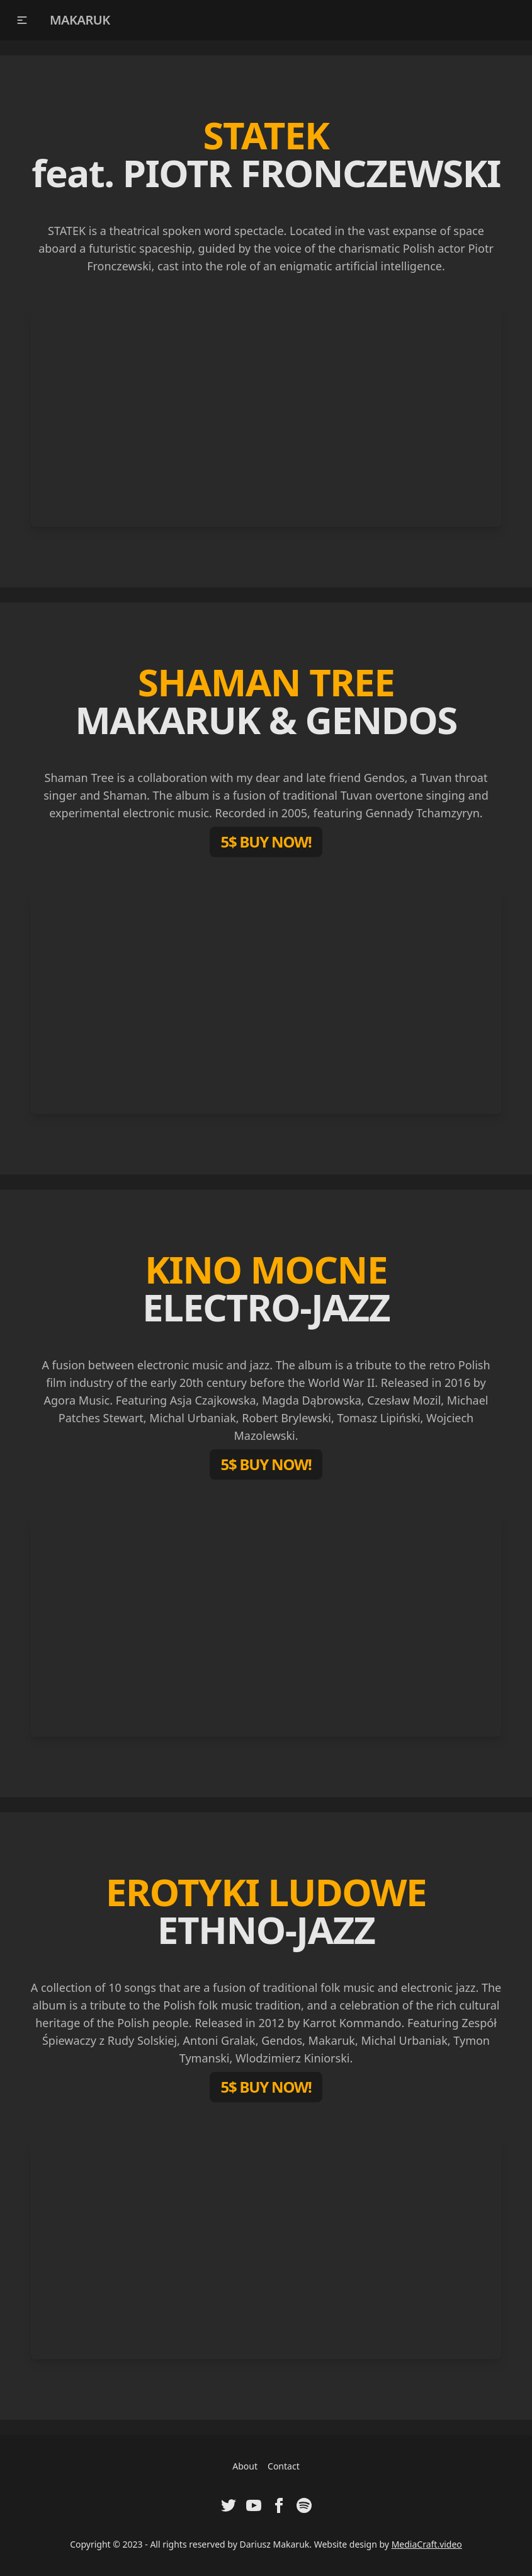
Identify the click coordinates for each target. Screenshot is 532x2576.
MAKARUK (80, 19)
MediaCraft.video (427, 2544)
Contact (284, 2466)
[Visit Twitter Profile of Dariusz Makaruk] (228, 2505)
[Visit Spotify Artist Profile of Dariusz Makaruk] (304, 2505)
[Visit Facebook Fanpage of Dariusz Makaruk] (278, 2505)
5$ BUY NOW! (265, 842)
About (245, 2466)
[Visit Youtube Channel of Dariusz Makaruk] (253, 2505)
